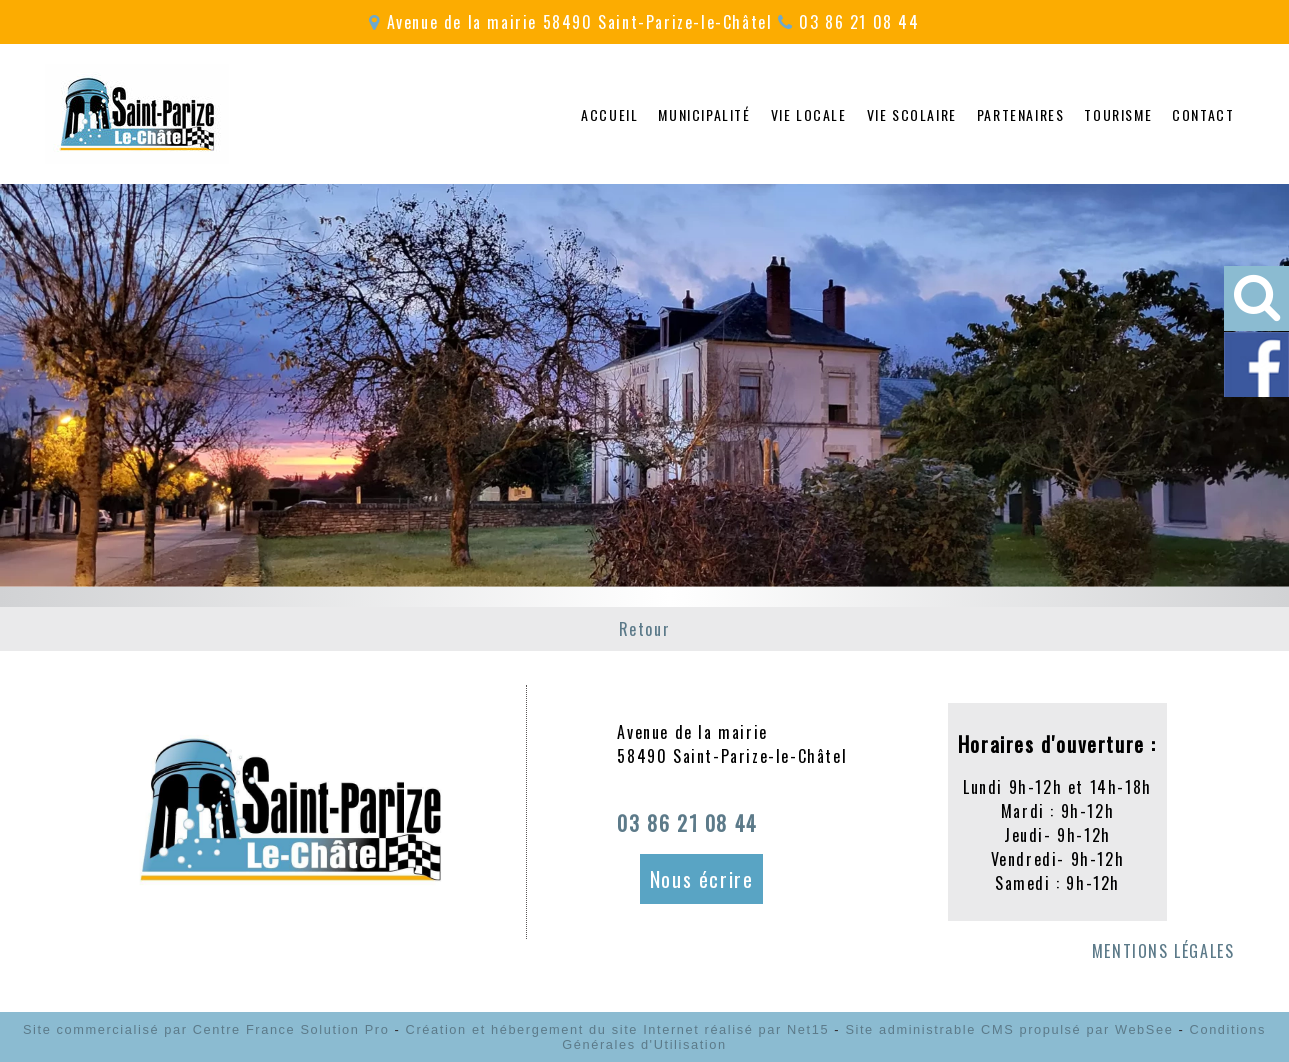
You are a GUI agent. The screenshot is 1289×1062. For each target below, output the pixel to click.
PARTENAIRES (1021, 114)
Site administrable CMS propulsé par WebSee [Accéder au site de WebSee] (1009, 1029)
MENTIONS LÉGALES (1163, 951)
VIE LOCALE (809, 114)
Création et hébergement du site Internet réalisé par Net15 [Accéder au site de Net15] (618, 1029)
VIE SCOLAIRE (912, 114)
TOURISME (1118, 114)
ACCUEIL (609, 114)
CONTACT (1203, 114)
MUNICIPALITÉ (704, 114)
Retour (645, 629)
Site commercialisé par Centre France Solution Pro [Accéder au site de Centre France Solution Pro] (206, 1029)
